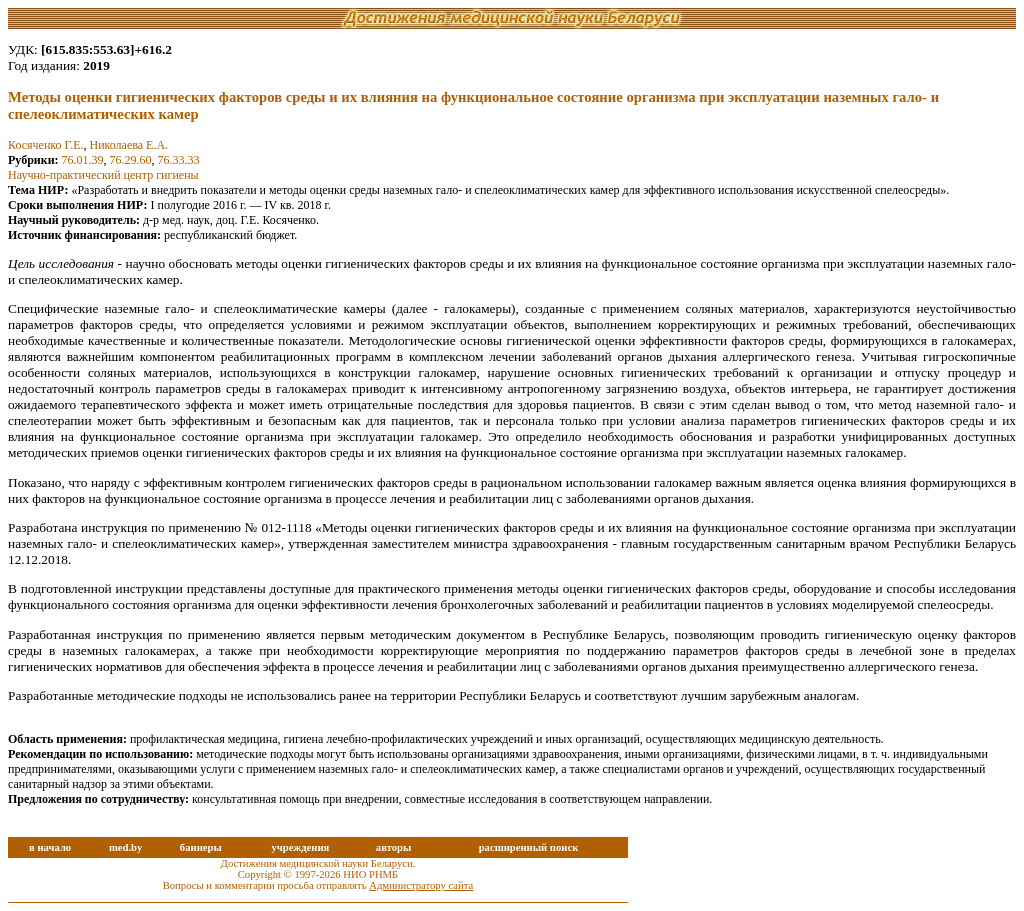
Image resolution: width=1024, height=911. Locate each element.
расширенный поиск (529, 847)
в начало (50, 847)
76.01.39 (83, 160)
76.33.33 (179, 160)
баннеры (201, 847)
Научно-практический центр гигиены (103, 175)
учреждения (300, 847)
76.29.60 (131, 160)
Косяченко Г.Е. (45, 145)
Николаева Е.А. (128, 145)
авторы (394, 847)
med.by (125, 847)
